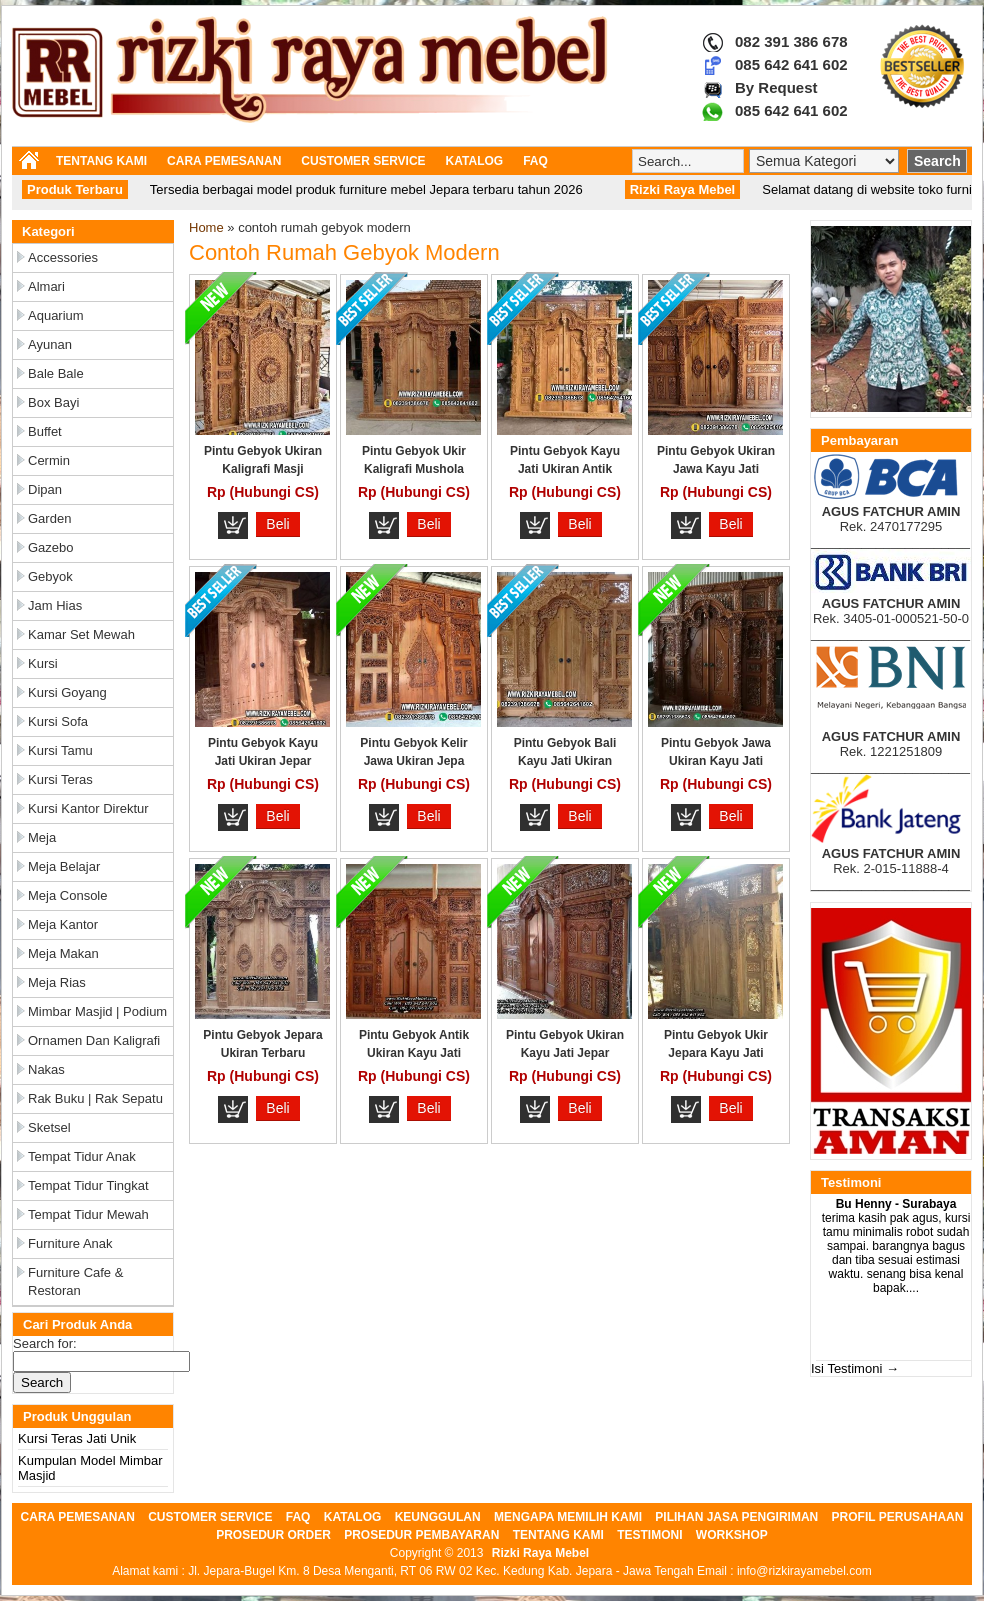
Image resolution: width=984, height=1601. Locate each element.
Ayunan (50, 344)
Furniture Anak (70, 1243)
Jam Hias (55, 605)
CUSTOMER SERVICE (363, 161)
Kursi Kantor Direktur (88, 808)
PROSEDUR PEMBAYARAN (421, 1535)
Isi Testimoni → (855, 1368)
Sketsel (49, 1127)
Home (206, 227)
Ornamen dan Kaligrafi (94, 1040)
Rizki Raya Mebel (540, 1553)
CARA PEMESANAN (224, 161)
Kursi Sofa (58, 721)
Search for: (45, 1343)
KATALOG (475, 161)
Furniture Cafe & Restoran (75, 1281)
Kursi (43, 663)
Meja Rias (57, 982)
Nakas (46, 1069)
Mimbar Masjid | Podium (97, 1011)
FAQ (535, 161)
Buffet (45, 431)
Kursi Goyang (67, 692)
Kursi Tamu (60, 750)
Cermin (49, 460)
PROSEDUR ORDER (273, 1535)
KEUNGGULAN (438, 1517)
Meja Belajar (64, 866)
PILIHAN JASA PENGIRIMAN (736, 1517)
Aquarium (56, 315)
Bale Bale (56, 373)
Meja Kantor (63, 924)
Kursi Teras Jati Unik (77, 1438)
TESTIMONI (649, 1535)
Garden (49, 518)
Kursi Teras (60, 779)
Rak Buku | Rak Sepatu (95, 1098)
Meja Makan (63, 953)
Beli (277, 524)
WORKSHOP (732, 1535)
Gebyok (50, 576)
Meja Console (68, 895)
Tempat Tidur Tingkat (88, 1185)
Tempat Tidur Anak (82, 1156)
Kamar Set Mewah (81, 634)
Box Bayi (53, 402)
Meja (42, 837)
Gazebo (51, 547)
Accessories (63, 257)
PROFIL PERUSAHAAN (898, 1517)
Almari (46, 286)
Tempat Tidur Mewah (88, 1214)
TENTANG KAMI (101, 161)
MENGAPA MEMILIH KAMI (568, 1517)
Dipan (45, 489)
